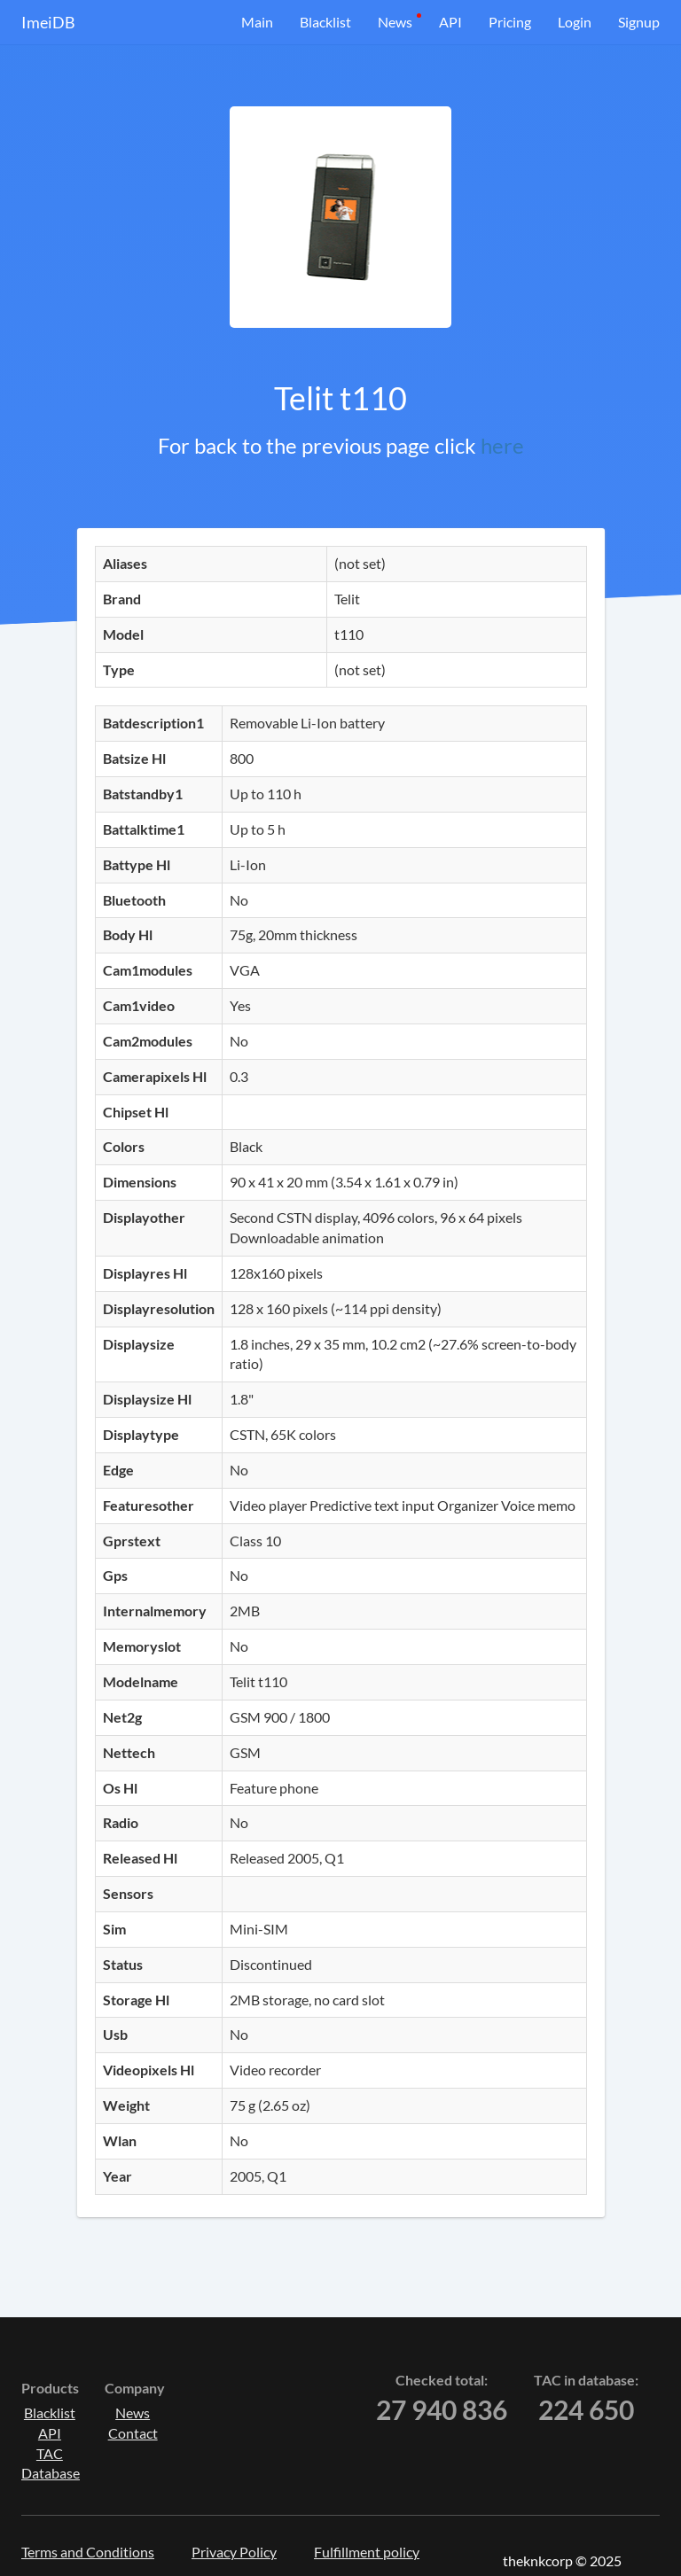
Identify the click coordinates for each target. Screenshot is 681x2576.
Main (257, 21)
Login (574, 21)
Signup (639, 21)
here (502, 445)
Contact (133, 2432)
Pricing (510, 21)
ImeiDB (48, 22)
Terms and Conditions (87, 2551)
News (395, 21)
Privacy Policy (234, 2551)
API (450, 21)
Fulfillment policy (366, 2551)
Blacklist (325, 21)
